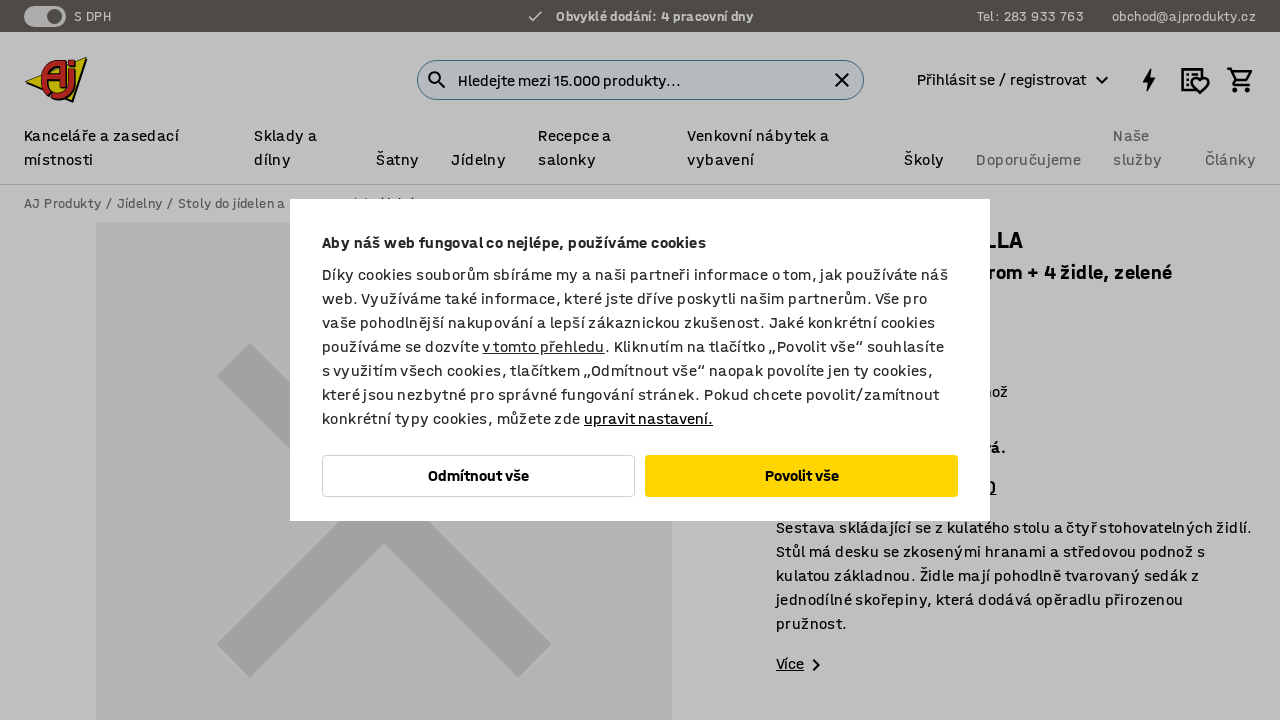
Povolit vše (802, 475)
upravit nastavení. (648, 418)
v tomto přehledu (543, 346)
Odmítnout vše (478, 475)
